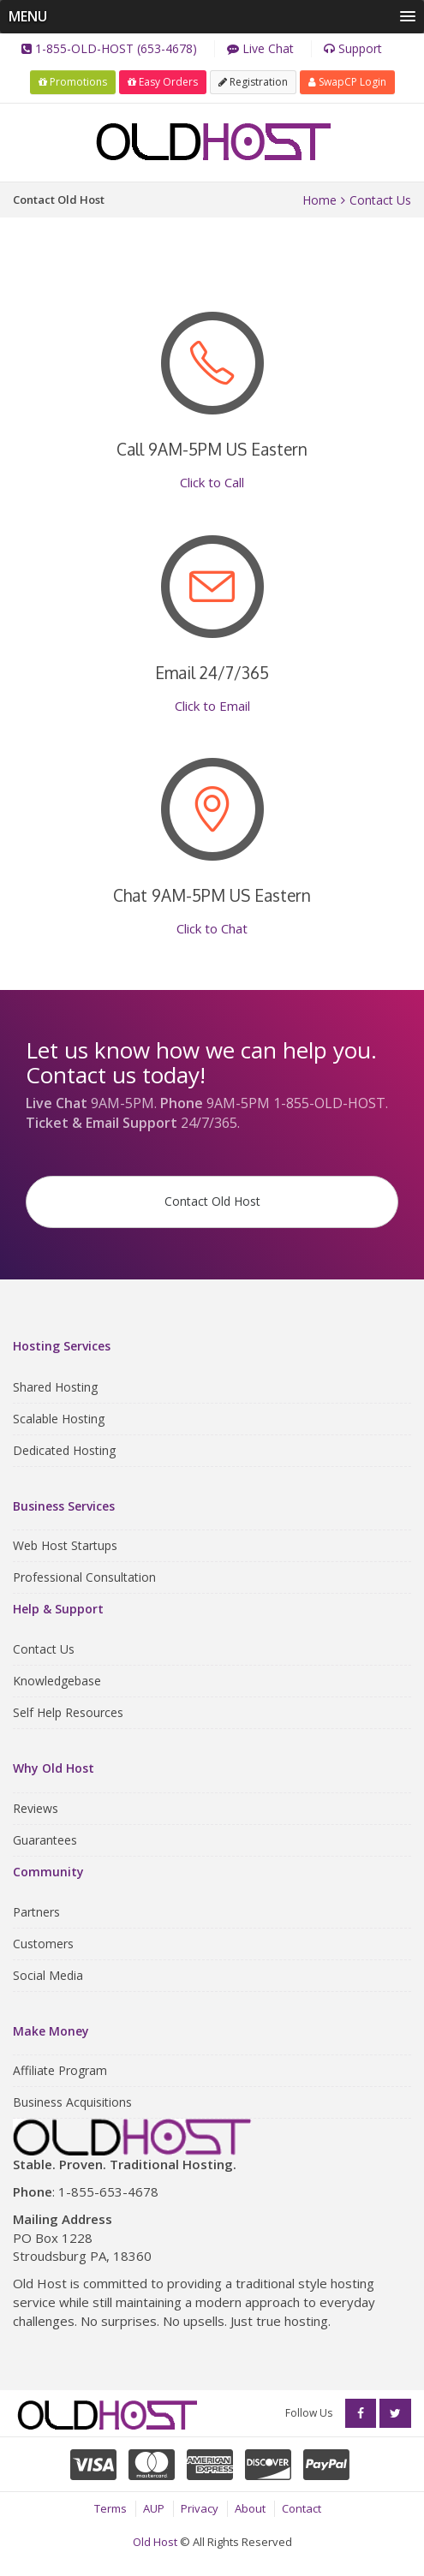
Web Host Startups (65, 1545)
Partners (36, 1912)
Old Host (155, 2541)
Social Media (48, 1975)
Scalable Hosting (59, 1418)
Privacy (199, 2508)
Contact (301, 2508)
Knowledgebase (57, 1681)
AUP (153, 2508)
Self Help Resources (68, 1712)
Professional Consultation (84, 1577)
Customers (43, 1943)
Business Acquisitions (72, 2102)
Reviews (35, 1808)
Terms (110, 2508)
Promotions (73, 82)
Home (319, 200)
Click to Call (212, 482)
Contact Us (380, 200)
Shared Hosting (55, 1387)
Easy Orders (163, 82)
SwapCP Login (347, 82)
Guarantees (45, 1840)
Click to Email (212, 705)
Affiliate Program (60, 2070)
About (250, 2508)
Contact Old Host (212, 1201)
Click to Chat (212, 928)
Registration (253, 82)
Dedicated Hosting (64, 1450)
